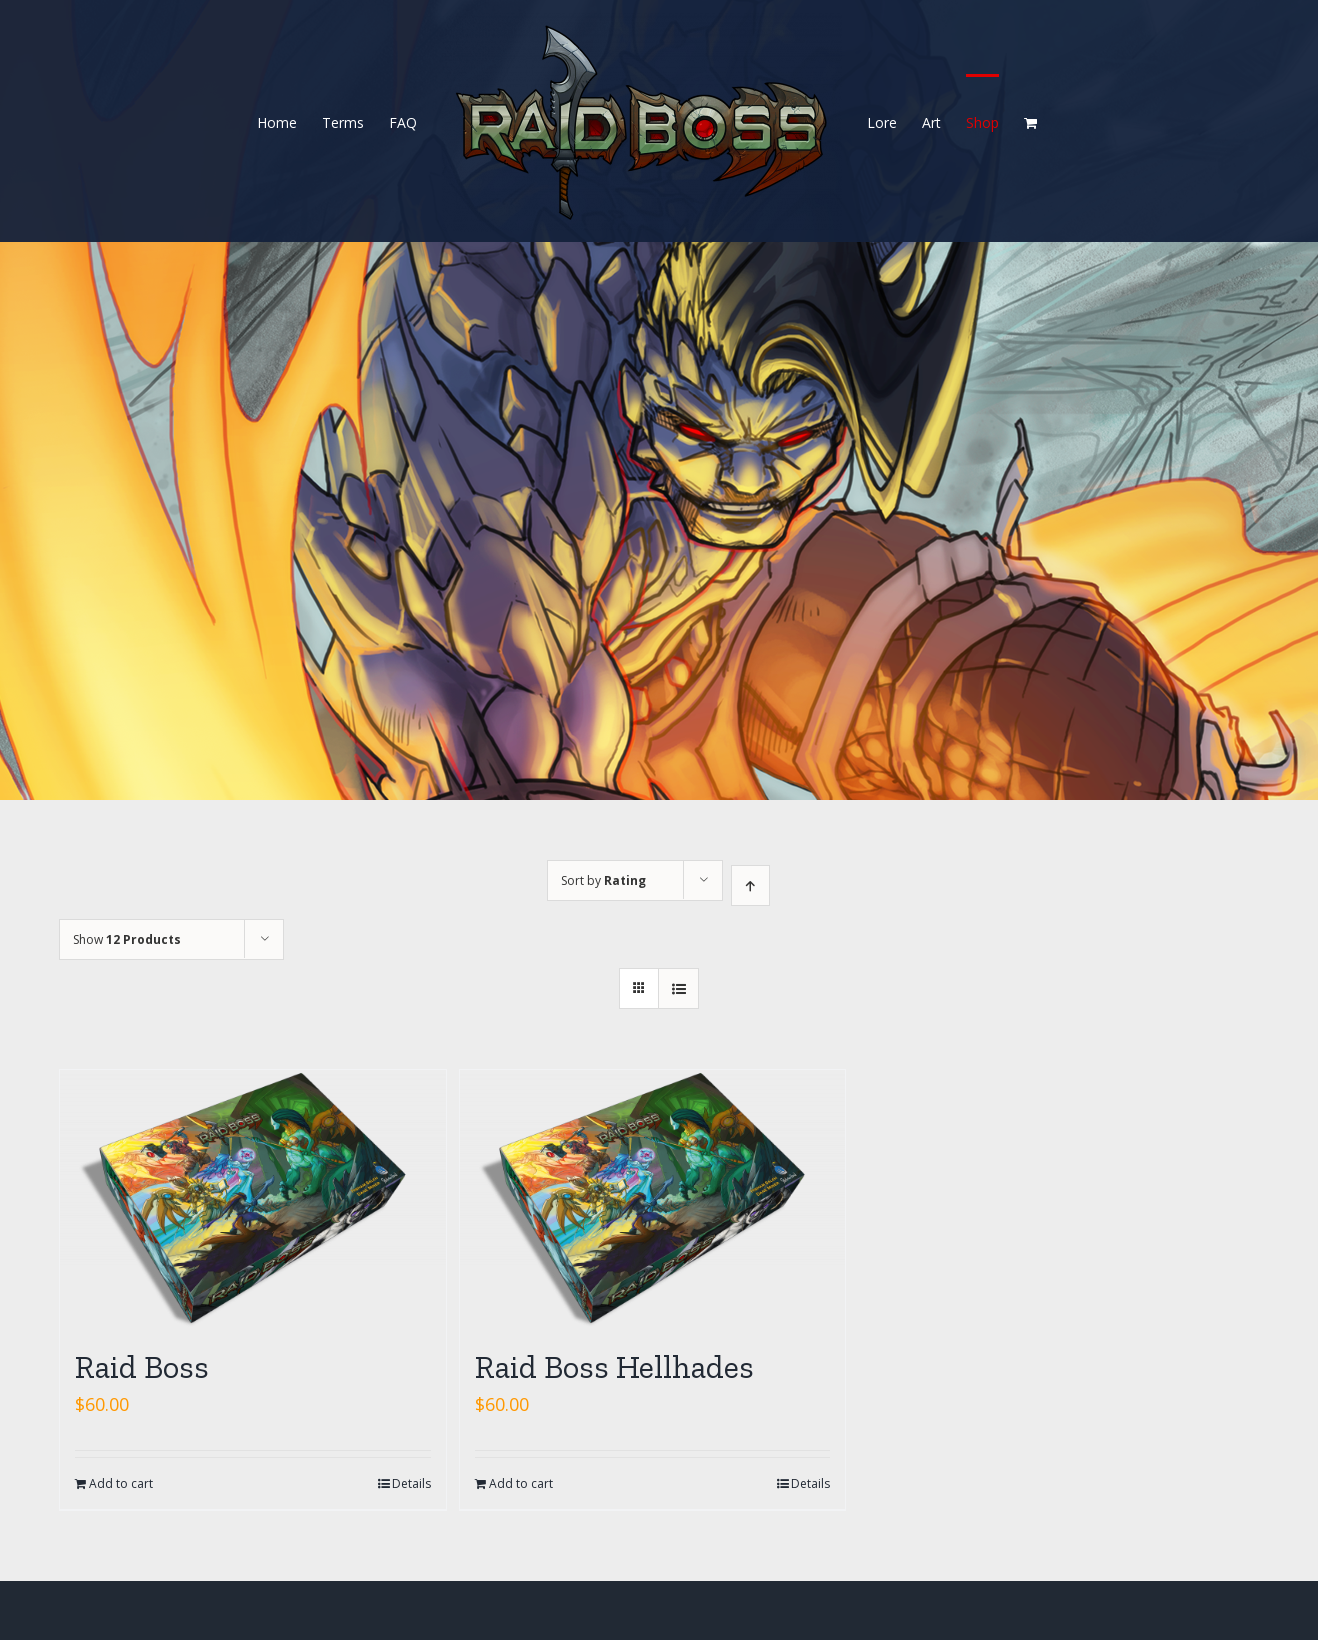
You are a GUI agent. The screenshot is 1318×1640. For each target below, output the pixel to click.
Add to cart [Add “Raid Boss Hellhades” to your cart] (521, 1483)
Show (127, 939)
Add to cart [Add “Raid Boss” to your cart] (121, 1483)
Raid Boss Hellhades (614, 1367)
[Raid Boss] (253, 1198)
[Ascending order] (750, 885)
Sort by (603, 880)
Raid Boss (142, 1367)
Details (411, 1483)
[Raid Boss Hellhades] (653, 1198)
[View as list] (678, 988)
